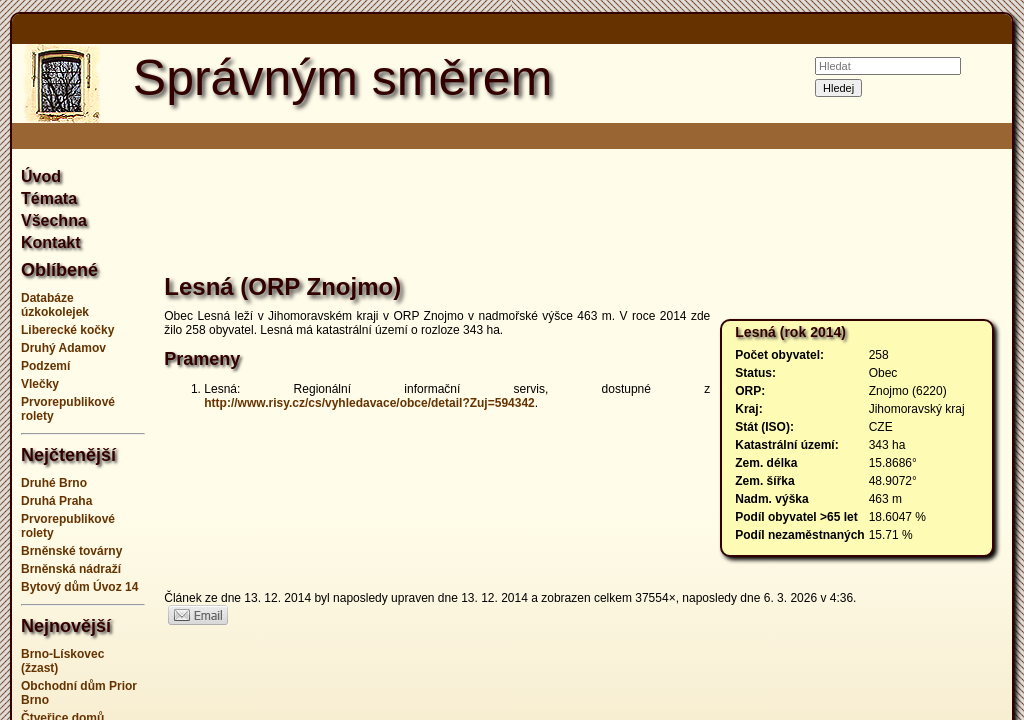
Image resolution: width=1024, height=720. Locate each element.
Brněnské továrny (71, 551)
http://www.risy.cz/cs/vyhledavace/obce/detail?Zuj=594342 (369, 403)
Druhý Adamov (63, 348)
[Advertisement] (584, 214)
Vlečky (40, 384)
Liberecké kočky (67, 330)
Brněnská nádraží (71, 569)
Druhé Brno (54, 483)
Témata (49, 198)
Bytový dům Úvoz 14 (79, 587)
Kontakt (51, 242)
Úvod (41, 176)
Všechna (54, 220)
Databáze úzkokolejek (55, 305)
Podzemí (45, 366)
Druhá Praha (56, 501)
